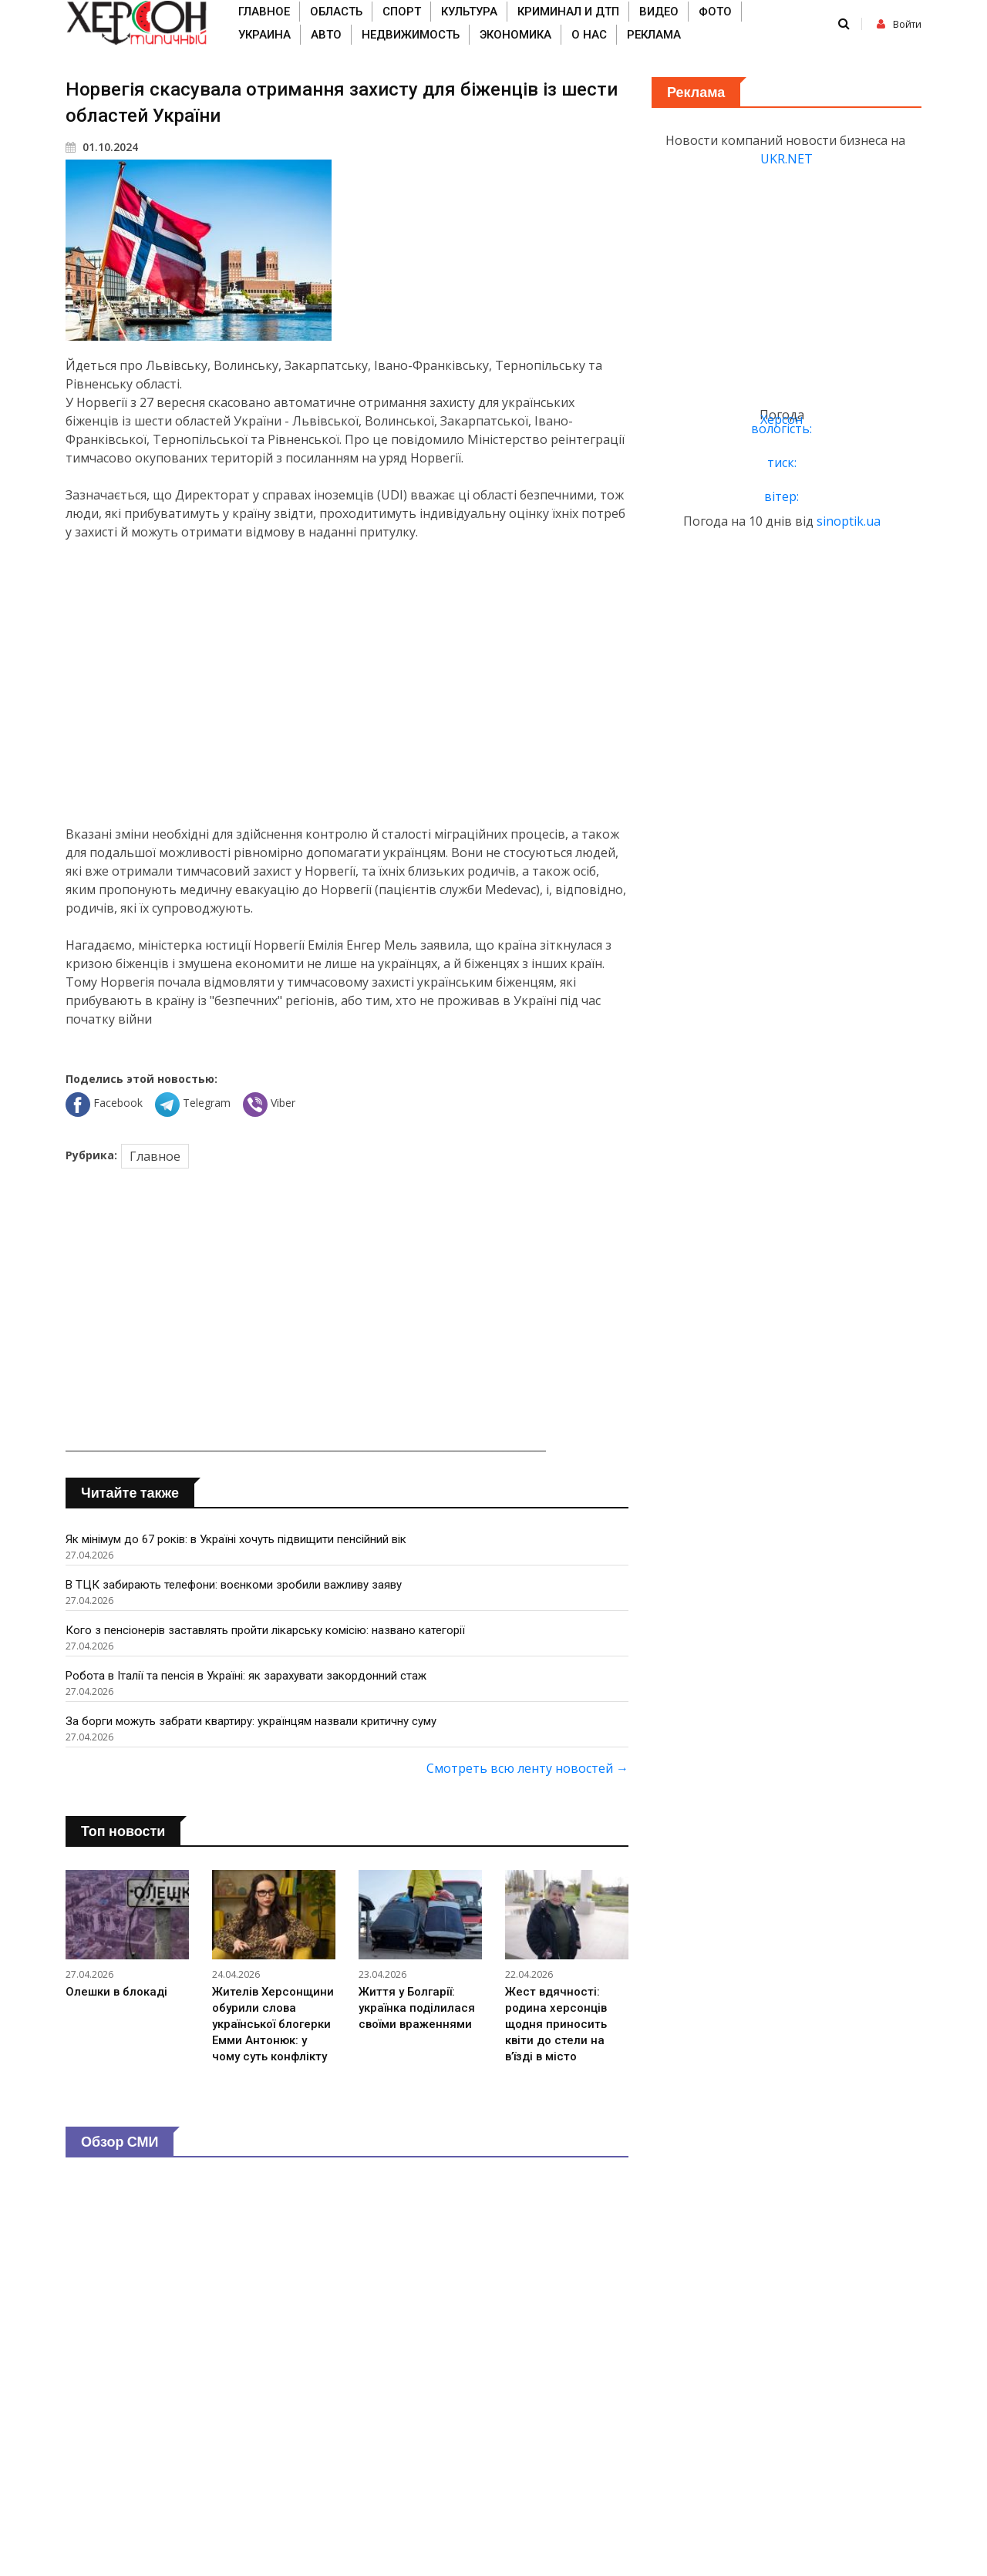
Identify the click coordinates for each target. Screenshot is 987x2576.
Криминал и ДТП (568, 11)
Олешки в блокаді (116, 1992)
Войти (899, 24)
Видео (659, 11)
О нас (589, 35)
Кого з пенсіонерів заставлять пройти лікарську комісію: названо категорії (265, 1630)
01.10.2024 (102, 147)
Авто (326, 35)
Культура (469, 11)
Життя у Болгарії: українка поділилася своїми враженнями (417, 2008)
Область (336, 11)
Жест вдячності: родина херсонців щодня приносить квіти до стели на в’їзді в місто (556, 2024)
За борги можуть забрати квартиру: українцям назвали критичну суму (251, 1721)
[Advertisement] (347, 683)
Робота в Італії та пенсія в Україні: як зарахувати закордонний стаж (246, 1676)
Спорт (401, 11)
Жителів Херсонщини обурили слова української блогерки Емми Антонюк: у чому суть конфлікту (273, 2024)
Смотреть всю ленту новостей (527, 1768)
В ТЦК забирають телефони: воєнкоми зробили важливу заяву (234, 1585)
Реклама (654, 35)
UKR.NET (786, 158)
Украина (264, 35)
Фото (715, 11)
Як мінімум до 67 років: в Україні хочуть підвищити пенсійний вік (236, 1539)
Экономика (515, 35)
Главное (264, 11)
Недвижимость (411, 35)
